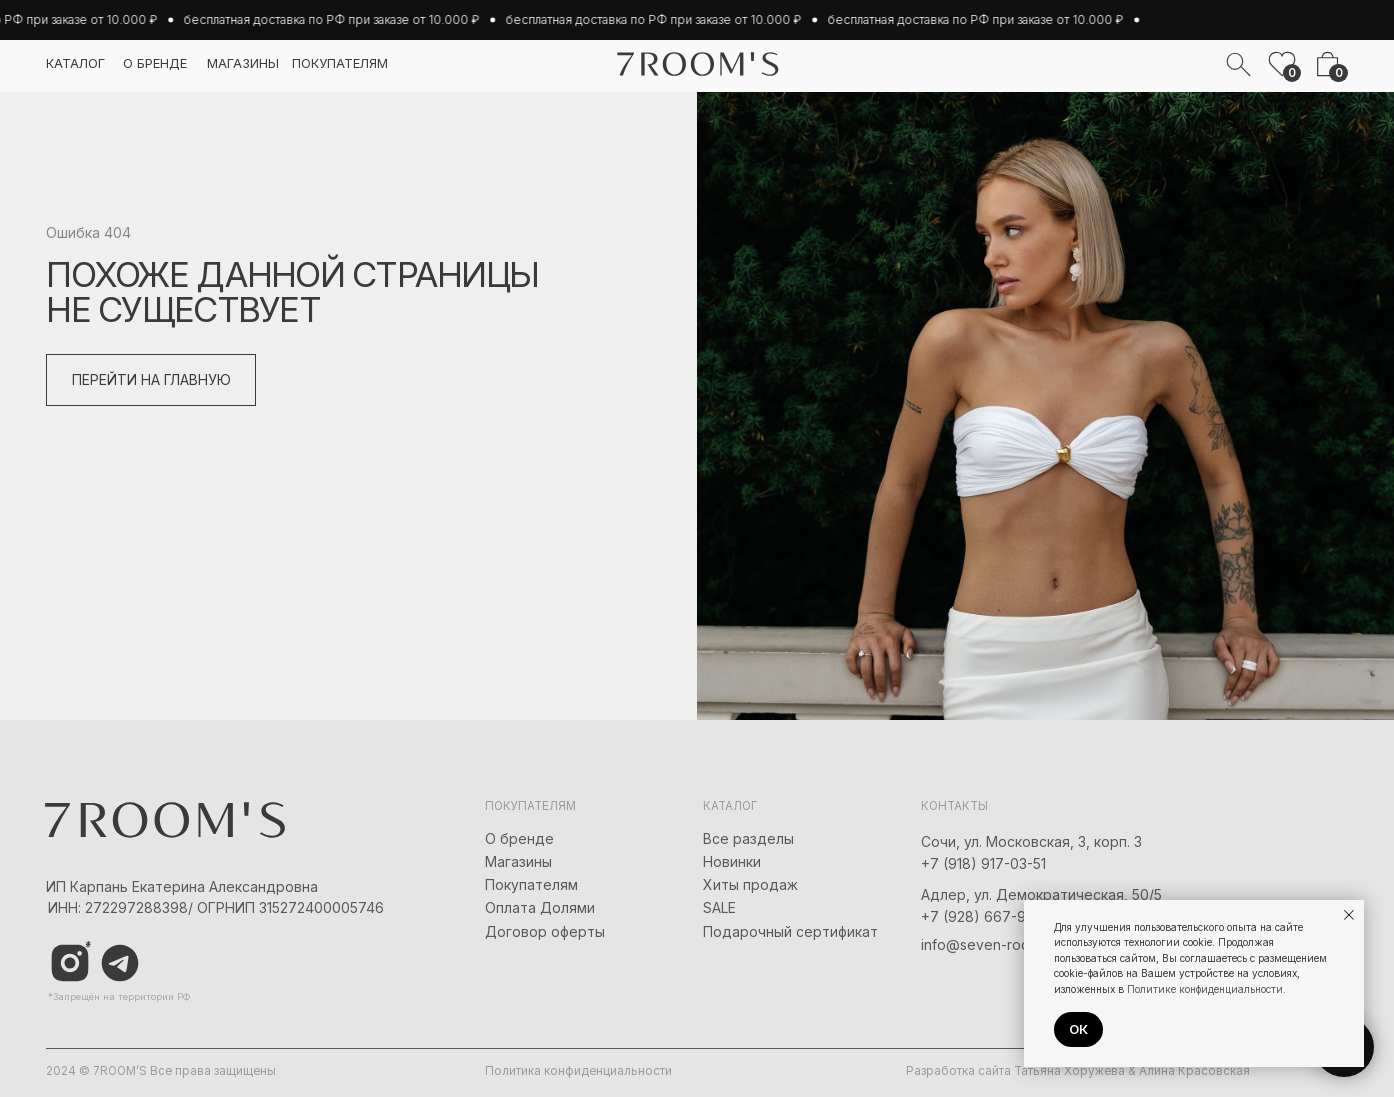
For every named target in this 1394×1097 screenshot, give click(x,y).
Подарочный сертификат (790, 931)
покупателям (340, 63)
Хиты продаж (750, 884)
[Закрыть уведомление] (1349, 915)
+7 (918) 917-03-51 (983, 863)
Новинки (732, 861)
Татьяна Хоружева (1069, 1071)
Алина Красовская (1194, 1071)
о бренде (155, 63)
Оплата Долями (540, 907)
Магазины (518, 861)
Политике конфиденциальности (1205, 989)
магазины (243, 63)
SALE (719, 907)
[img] (120, 963)
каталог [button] (75, 63)
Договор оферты (545, 931)
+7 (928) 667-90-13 (987, 916)
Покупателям (531, 884)
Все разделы (748, 838)
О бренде (519, 838)
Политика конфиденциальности (578, 1071)
